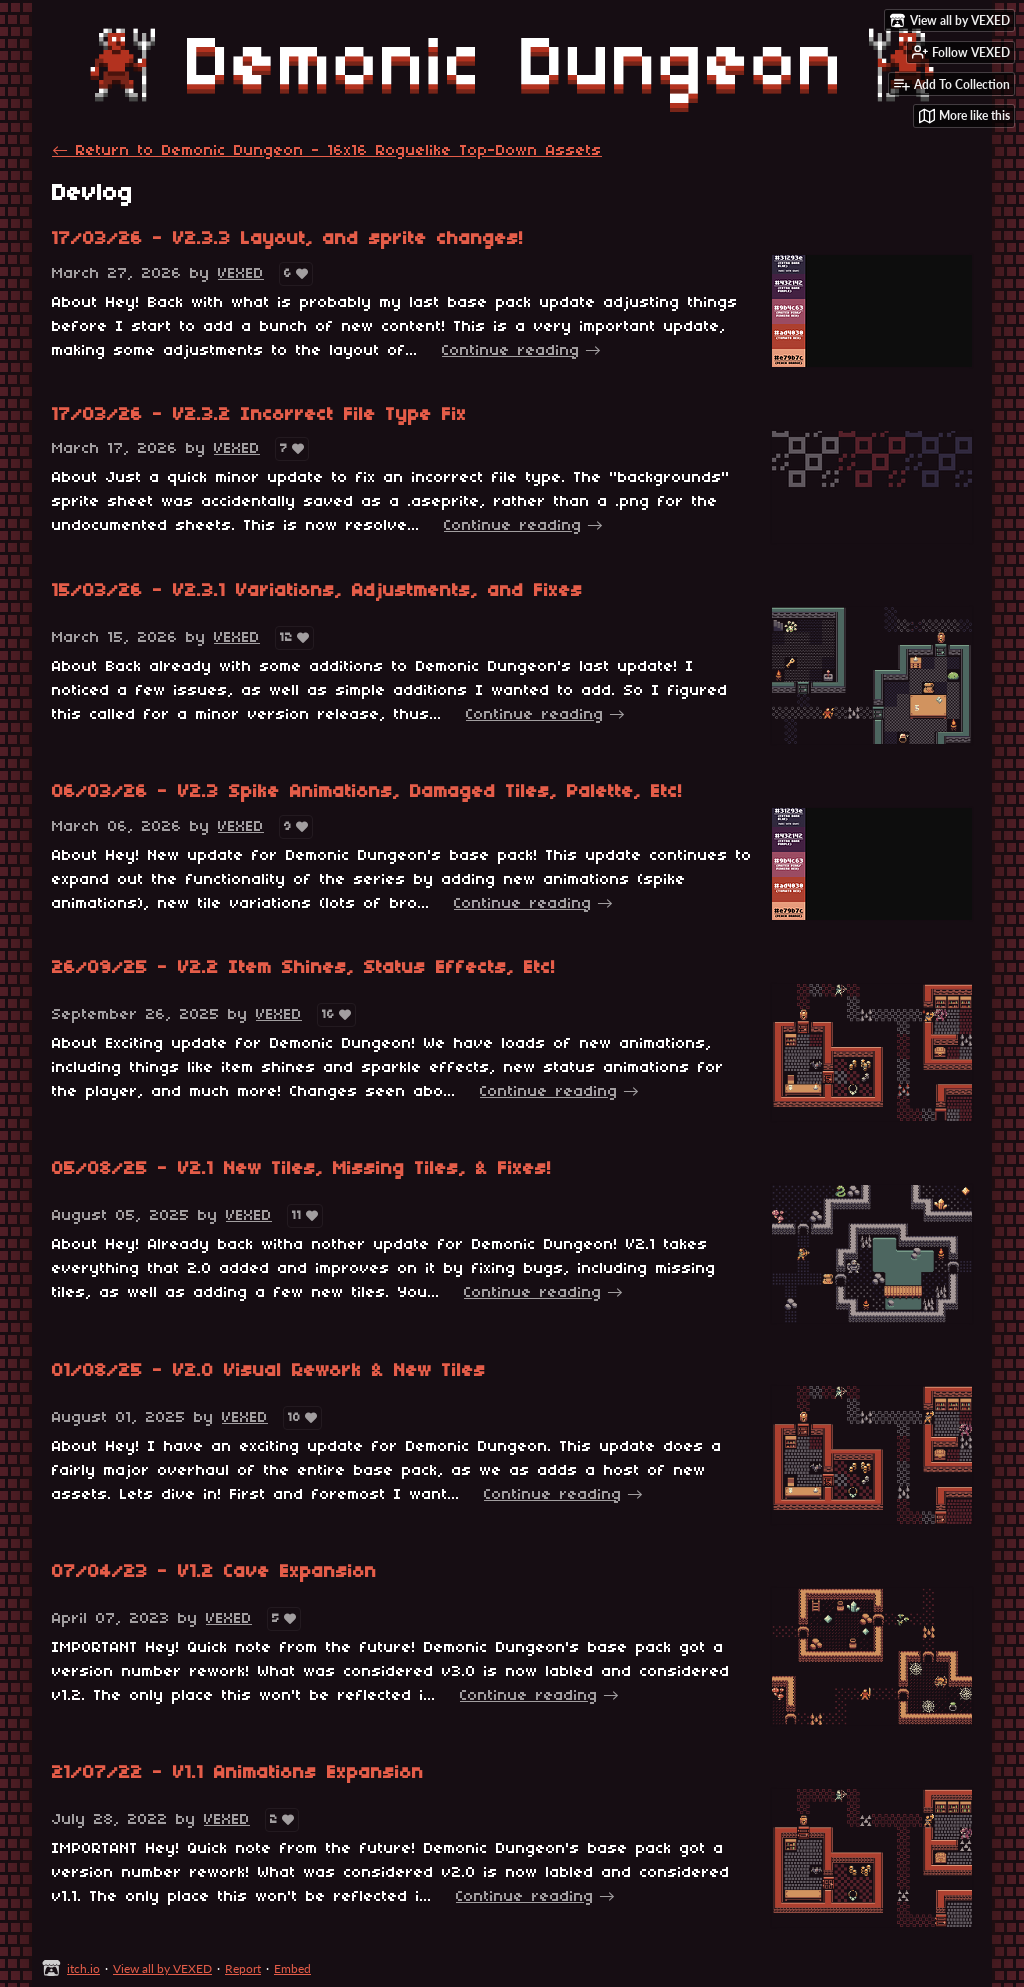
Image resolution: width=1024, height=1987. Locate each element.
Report (243, 1968)
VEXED (241, 274)
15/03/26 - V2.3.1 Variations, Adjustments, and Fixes (317, 591)
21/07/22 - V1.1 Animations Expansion (238, 1773)
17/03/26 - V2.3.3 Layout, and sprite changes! (288, 239)
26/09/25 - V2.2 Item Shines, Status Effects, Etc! (304, 968)
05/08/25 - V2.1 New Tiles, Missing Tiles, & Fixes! (302, 1169)
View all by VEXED (162, 1968)
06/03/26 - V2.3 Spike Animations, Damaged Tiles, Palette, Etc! (367, 792)
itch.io (83, 1968)
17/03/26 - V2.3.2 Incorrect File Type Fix (259, 415)
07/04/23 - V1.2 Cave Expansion (214, 1572)
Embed (292, 1968)
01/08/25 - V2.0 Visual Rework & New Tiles (269, 1371)
